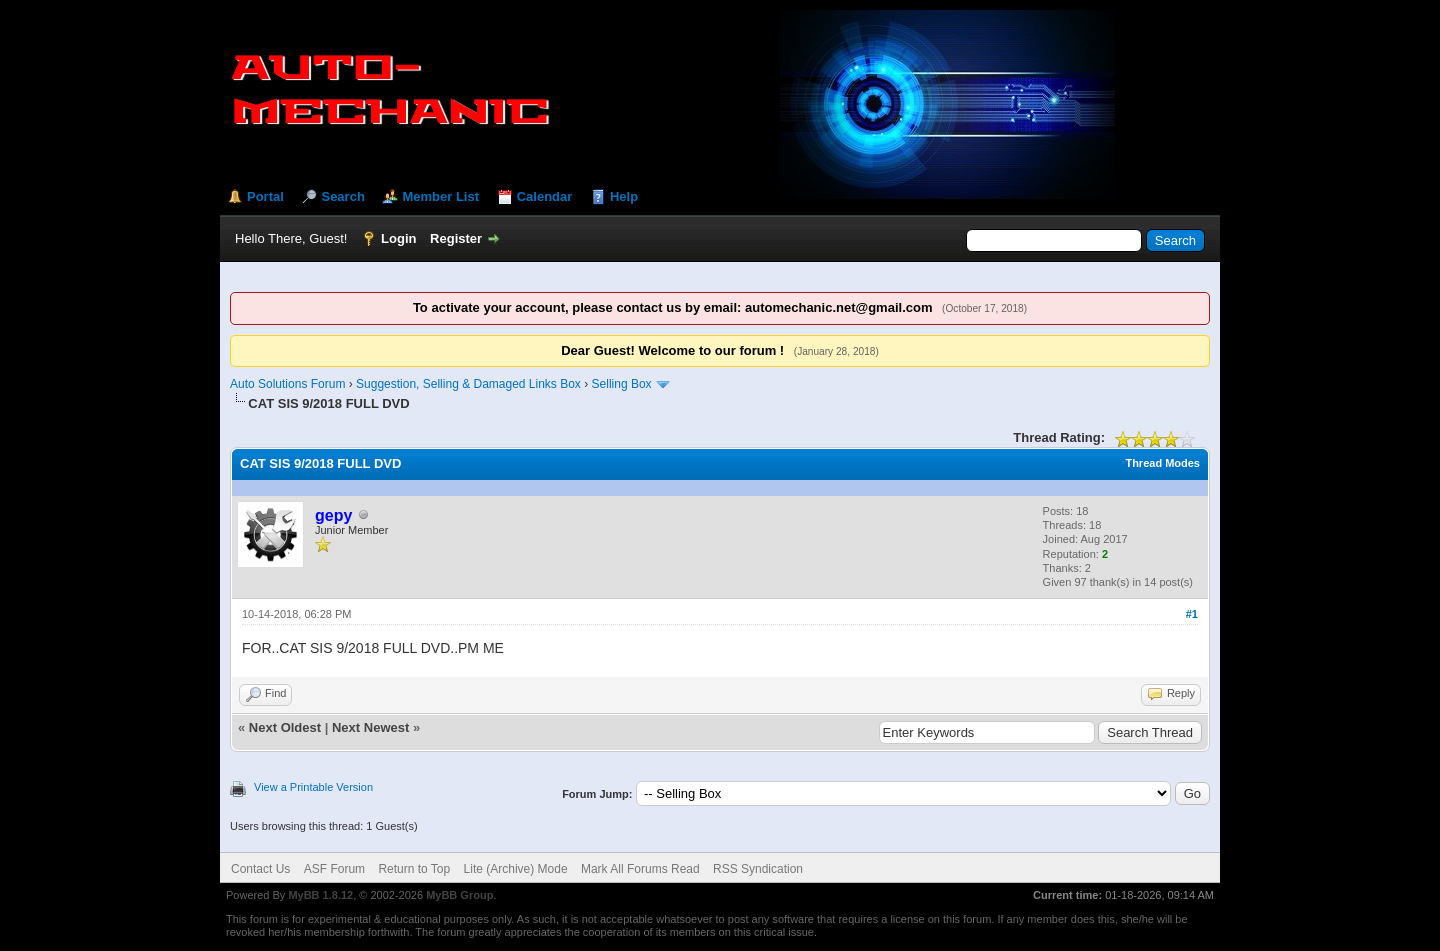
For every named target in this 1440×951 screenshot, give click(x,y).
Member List (440, 196)
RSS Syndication (758, 869)
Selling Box (622, 384)
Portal (265, 196)
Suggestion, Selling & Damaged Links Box (468, 384)
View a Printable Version (313, 787)
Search (342, 196)
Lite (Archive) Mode (516, 869)
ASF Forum (334, 869)
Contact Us (260, 869)
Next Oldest (285, 727)
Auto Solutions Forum (287, 384)
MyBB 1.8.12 (320, 895)
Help (624, 196)
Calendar (545, 196)
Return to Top (414, 869)
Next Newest (370, 727)
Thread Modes (1162, 463)
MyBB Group (459, 895)
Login (398, 238)
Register (456, 238)
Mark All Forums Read (640, 869)
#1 (1192, 614)
